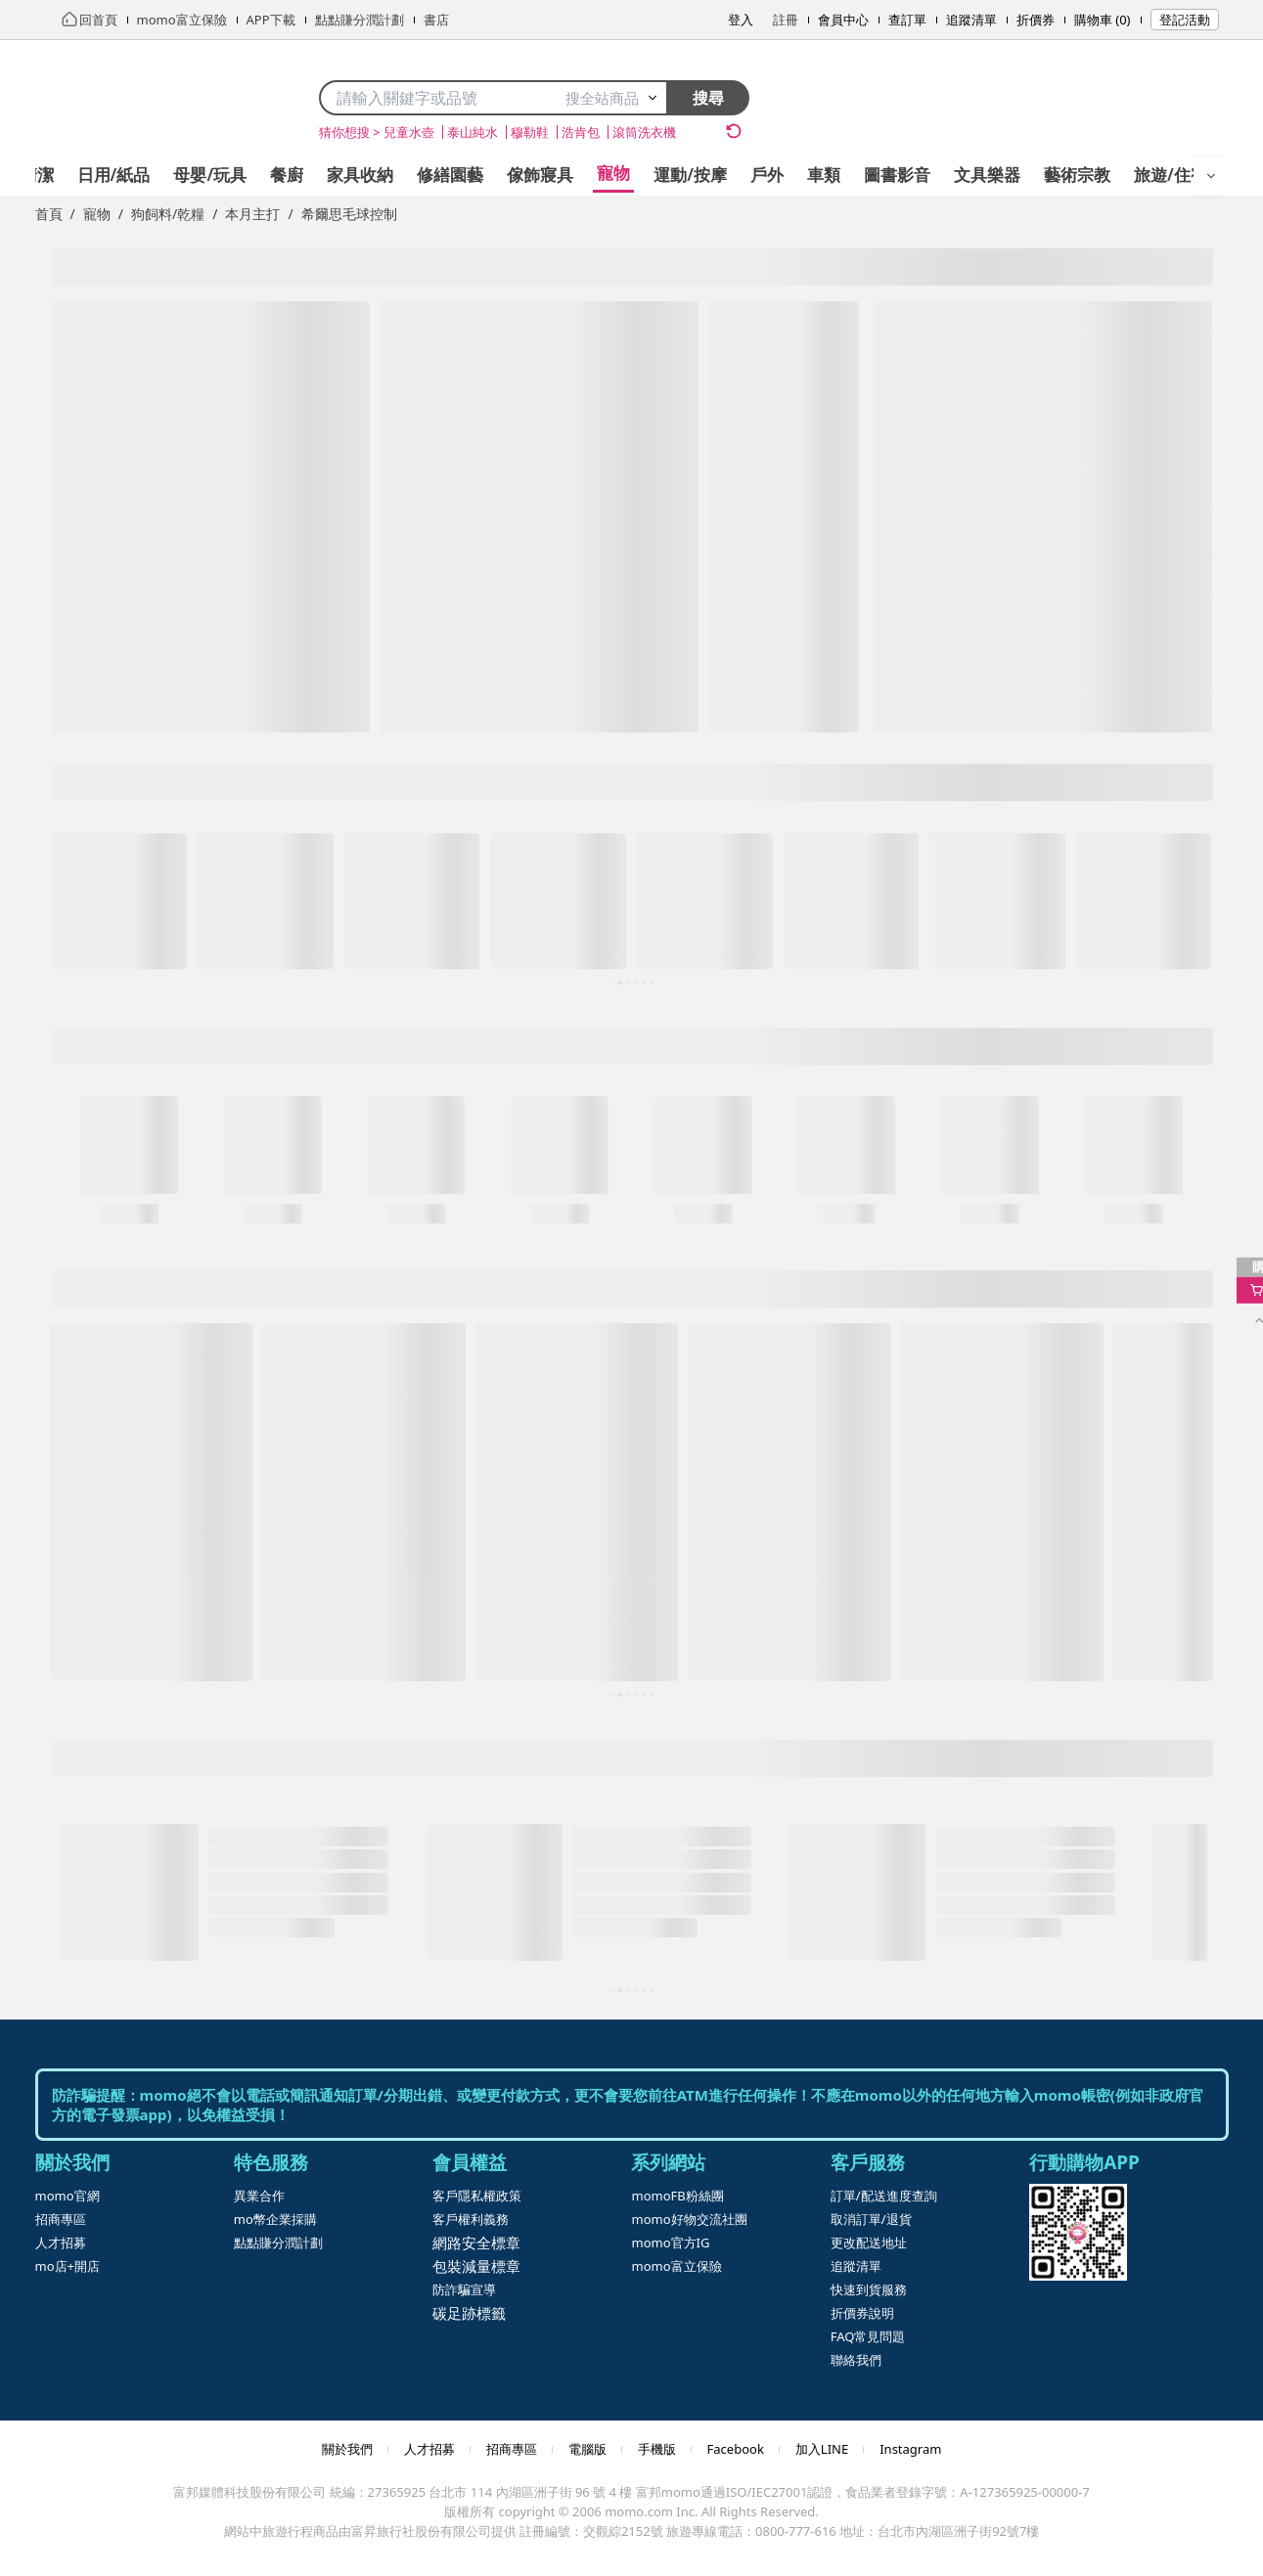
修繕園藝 (450, 174)
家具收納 (360, 174)
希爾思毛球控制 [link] (349, 213)
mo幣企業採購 (275, 2219)
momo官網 (67, 2195)
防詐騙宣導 (464, 2289)
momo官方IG (670, 2242)
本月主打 (252, 213)
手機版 (657, 2449)
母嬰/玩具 (210, 174)
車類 (823, 174)
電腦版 (587, 2449)
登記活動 (1184, 19)
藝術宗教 (1077, 174)
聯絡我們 (856, 2360)
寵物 (613, 172)
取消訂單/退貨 (871, 2219)
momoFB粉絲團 (677, 2195)
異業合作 (259, 2195)
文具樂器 (987, 174)
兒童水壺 (408, 132)
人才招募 (60, 2242)
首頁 (49, 213)
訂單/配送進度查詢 (884, 2195)
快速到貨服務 (869, 2289)
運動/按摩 (690, 174)
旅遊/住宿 (1170, 174)
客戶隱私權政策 (476, 2195)
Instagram (910, 2449)
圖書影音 (897, 174)
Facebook (735, 2449)
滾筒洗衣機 (644, 132)
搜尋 (708, 98)
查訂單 (907, 19)
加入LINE (821, 2449)
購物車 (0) (1102, 19)
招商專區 (60, 2219)
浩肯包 (581, 132)
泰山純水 (472, 132)
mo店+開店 (67, 2266)
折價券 (1035, 19)
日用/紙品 (114, 174)
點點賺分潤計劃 (278, 2242)
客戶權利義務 (470, 2219)
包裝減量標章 (476, 2266)
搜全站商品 (611, 98)
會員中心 (843, 19)
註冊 (785, 19)
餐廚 (286, 174)
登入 (740, 19)
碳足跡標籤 (469, 2313)
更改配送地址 (869, 2242)
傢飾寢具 (540, 174)
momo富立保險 (676, 2266)
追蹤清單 (971, 19)
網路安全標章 (476, 2242)
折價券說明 (862, 2313)
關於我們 (347, 2449)
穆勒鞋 (530, 132)
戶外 (767, 174)
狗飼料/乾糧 (167, 213)
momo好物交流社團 (688, 2219)
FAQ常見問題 (868, 2336)
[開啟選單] (1211, 176)
